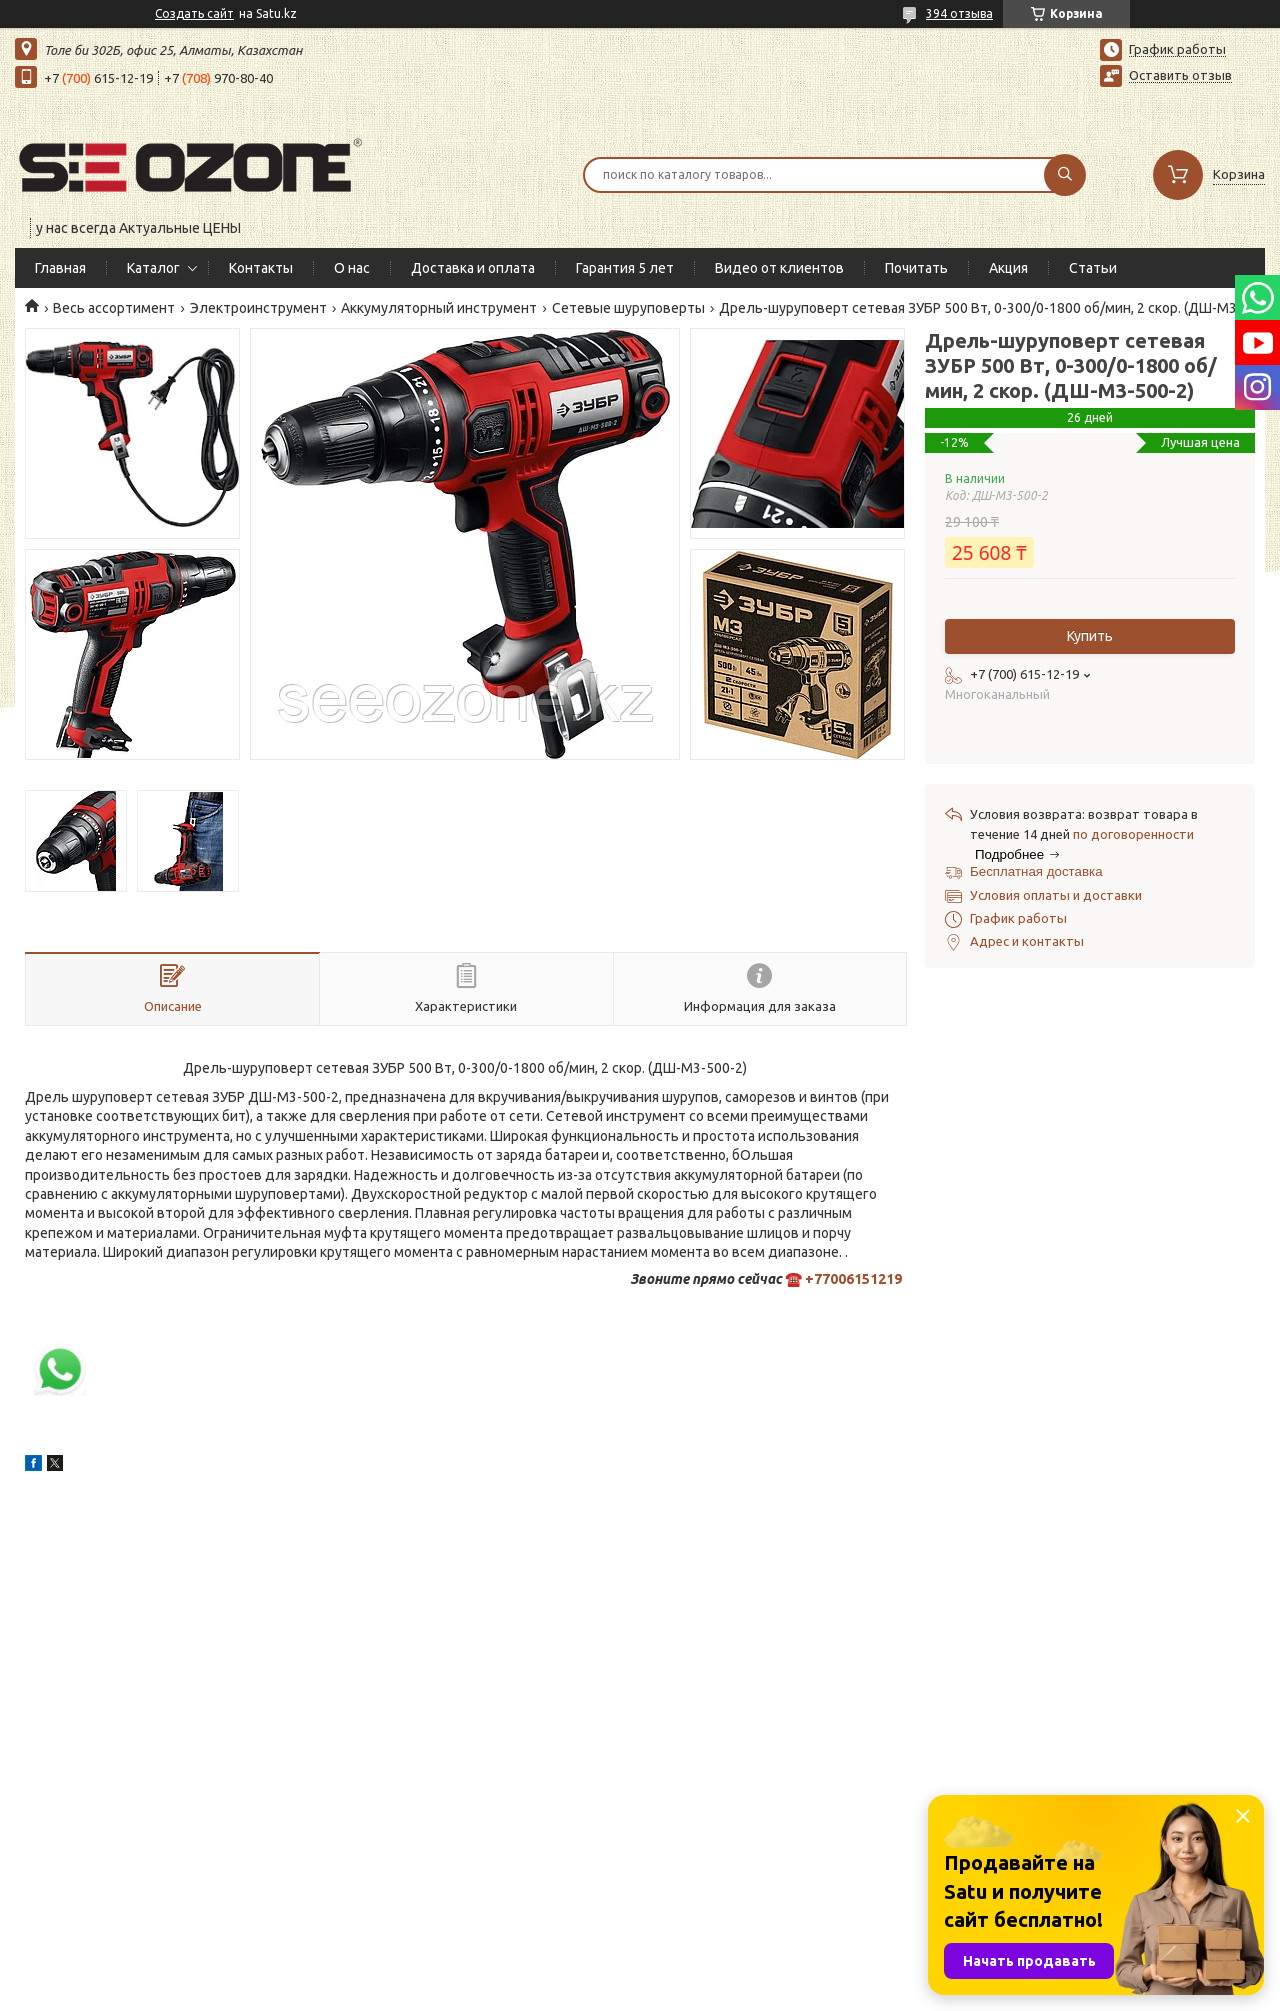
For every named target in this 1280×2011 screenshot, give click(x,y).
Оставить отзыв (1180, 75)
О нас (352, 268)
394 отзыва (959, 13)
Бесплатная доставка (1036, 871)
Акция (1008, 268)
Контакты (261, 268)
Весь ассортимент (114, 308)
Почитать (916, 268)
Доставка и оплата (473, 268)
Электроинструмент (258, 308)
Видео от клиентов (779, 268)
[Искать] (1065, 175)
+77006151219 (853, 1279)
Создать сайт (194, 13)
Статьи (1093, 268)
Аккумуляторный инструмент (439, 308)
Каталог (153, 268)
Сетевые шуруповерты (628, 308)
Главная (60, 268)
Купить (1090, 636)
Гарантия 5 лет (625, 268)
